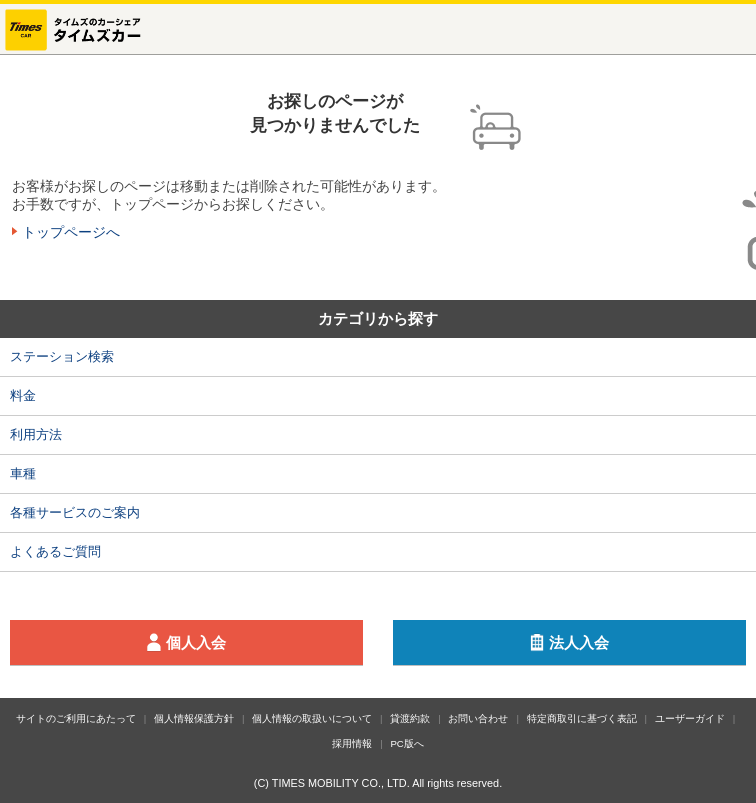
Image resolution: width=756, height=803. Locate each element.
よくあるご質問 (55, 551)
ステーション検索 (62, 356)
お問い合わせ (478, 718)
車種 (23, 473)
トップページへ (71, 232)
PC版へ (406, 743)
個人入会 (250, 642)
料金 (23, 395)
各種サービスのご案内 (75, 512)
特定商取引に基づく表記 (582, 718)
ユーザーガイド (690, 718)
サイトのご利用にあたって (76, 718)
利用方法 (36, 434)
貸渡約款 (410, 718)
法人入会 (633, 642)
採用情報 (352, 743)
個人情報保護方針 (194, 718)
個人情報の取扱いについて (312, 718)
